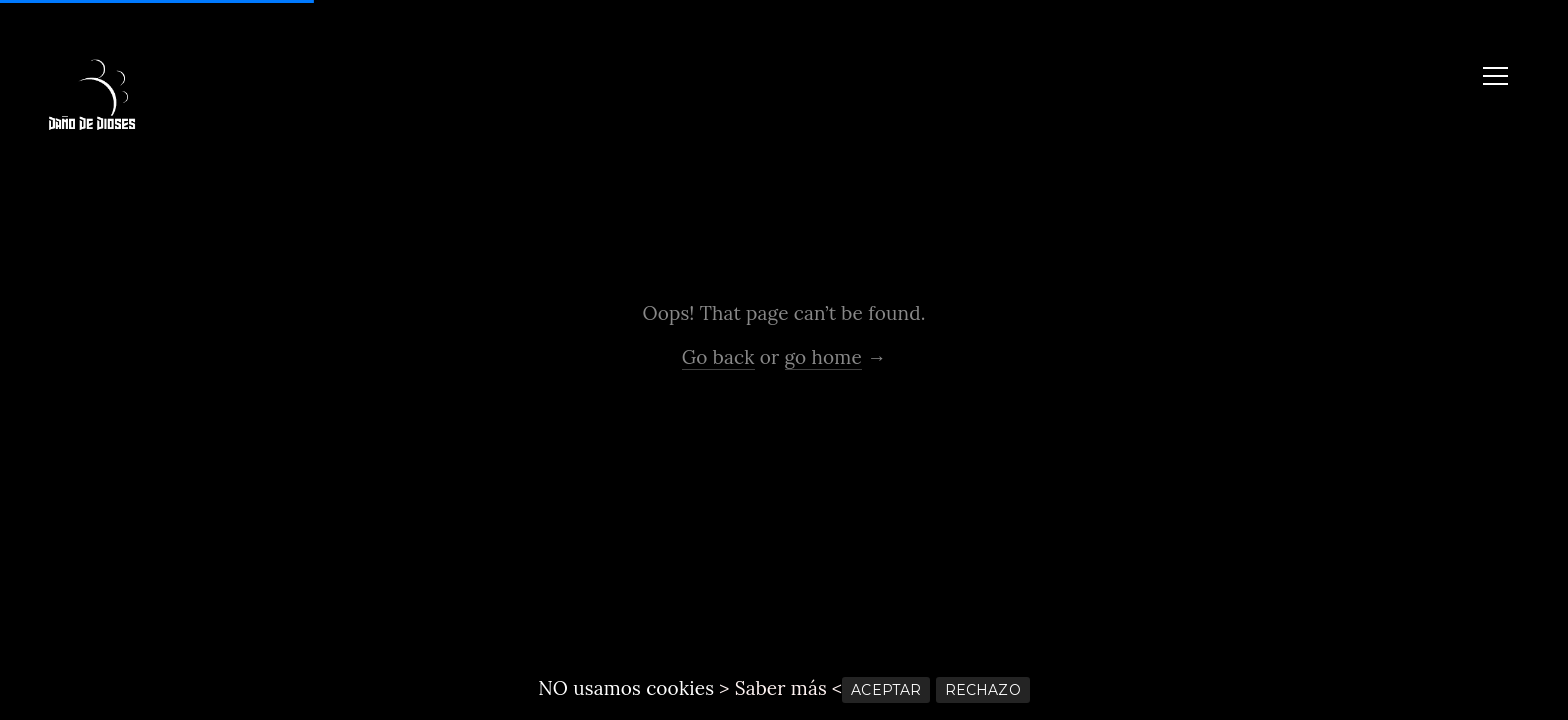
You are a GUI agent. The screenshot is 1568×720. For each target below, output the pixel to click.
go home (823, 357)
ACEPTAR (886, 690)
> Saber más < (780, 688)
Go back (718, 357)
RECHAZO (983, 690)
